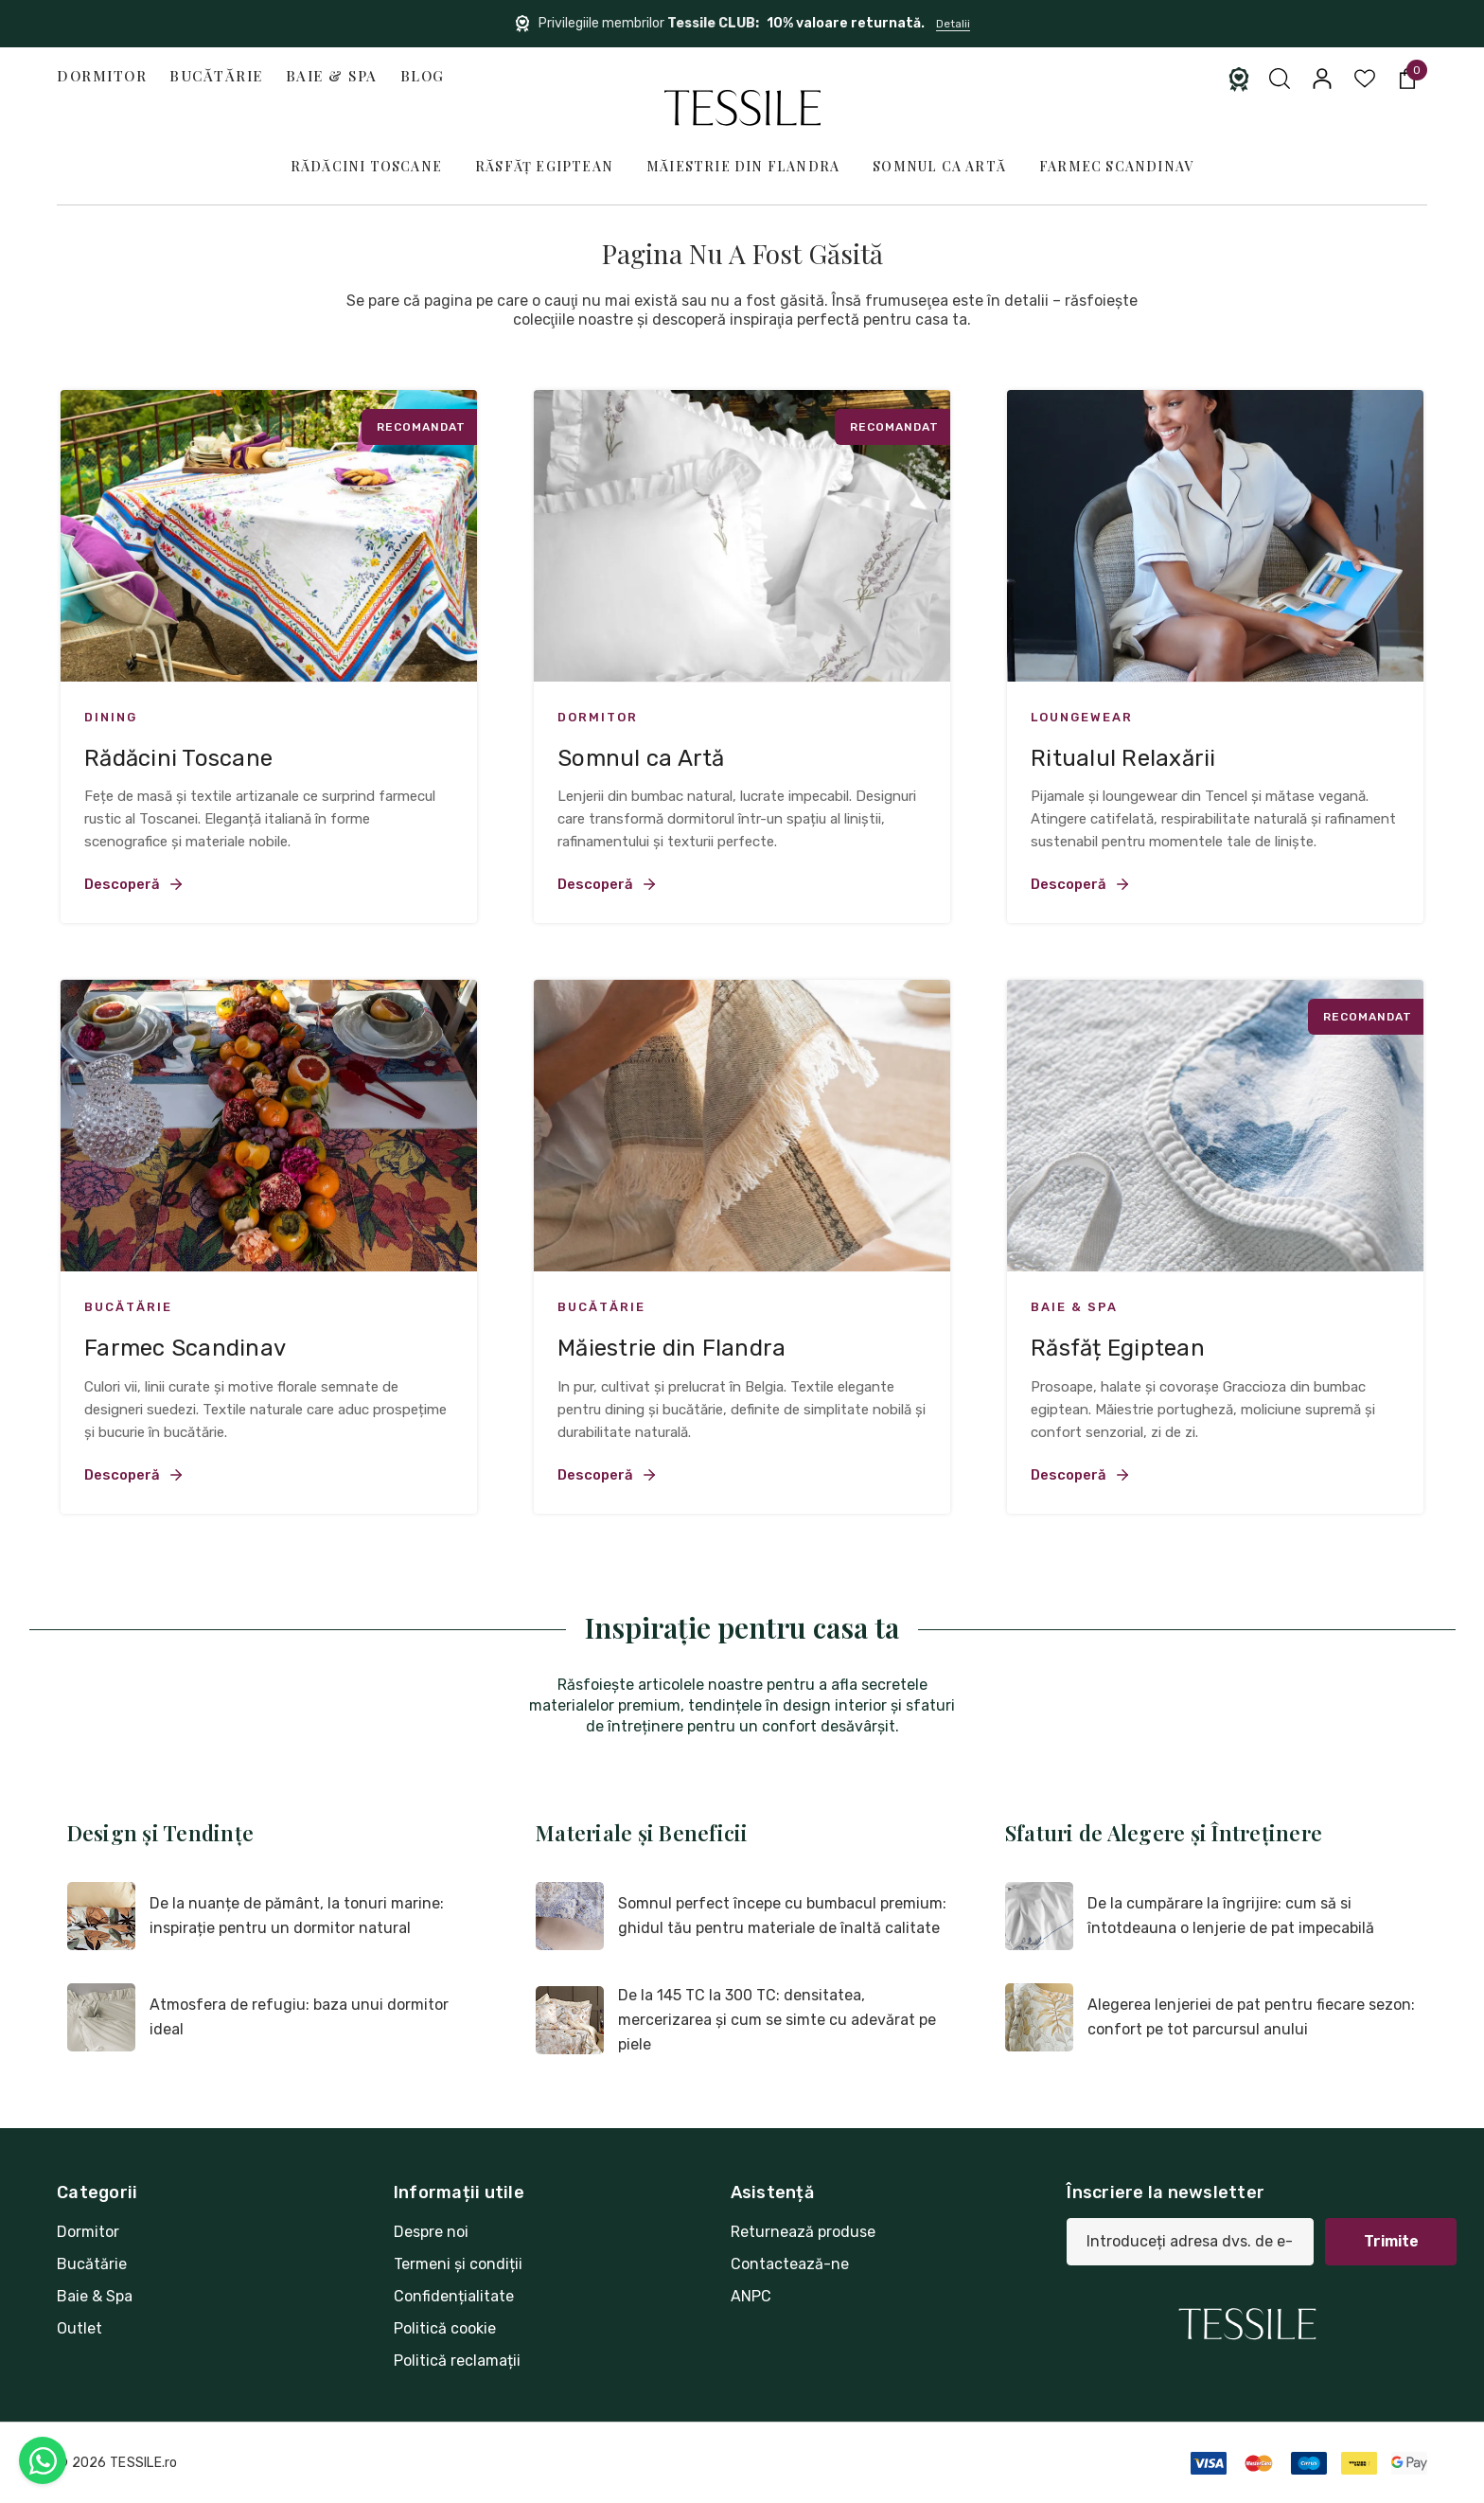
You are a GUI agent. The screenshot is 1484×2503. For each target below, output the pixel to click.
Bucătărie (216, 75)
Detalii (953, 23)
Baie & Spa (332, 75)
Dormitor (102, 75)
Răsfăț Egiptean (544, 166)
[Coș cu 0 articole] (1406, 78)
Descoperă (134, 884)
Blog (422, 75)
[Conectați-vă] (1320, 78)
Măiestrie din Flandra (742, 166)
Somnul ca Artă (939, 166)
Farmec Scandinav (1116, 166)
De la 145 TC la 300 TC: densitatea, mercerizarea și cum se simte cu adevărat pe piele (777, 2019)
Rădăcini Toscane (366, 166)
